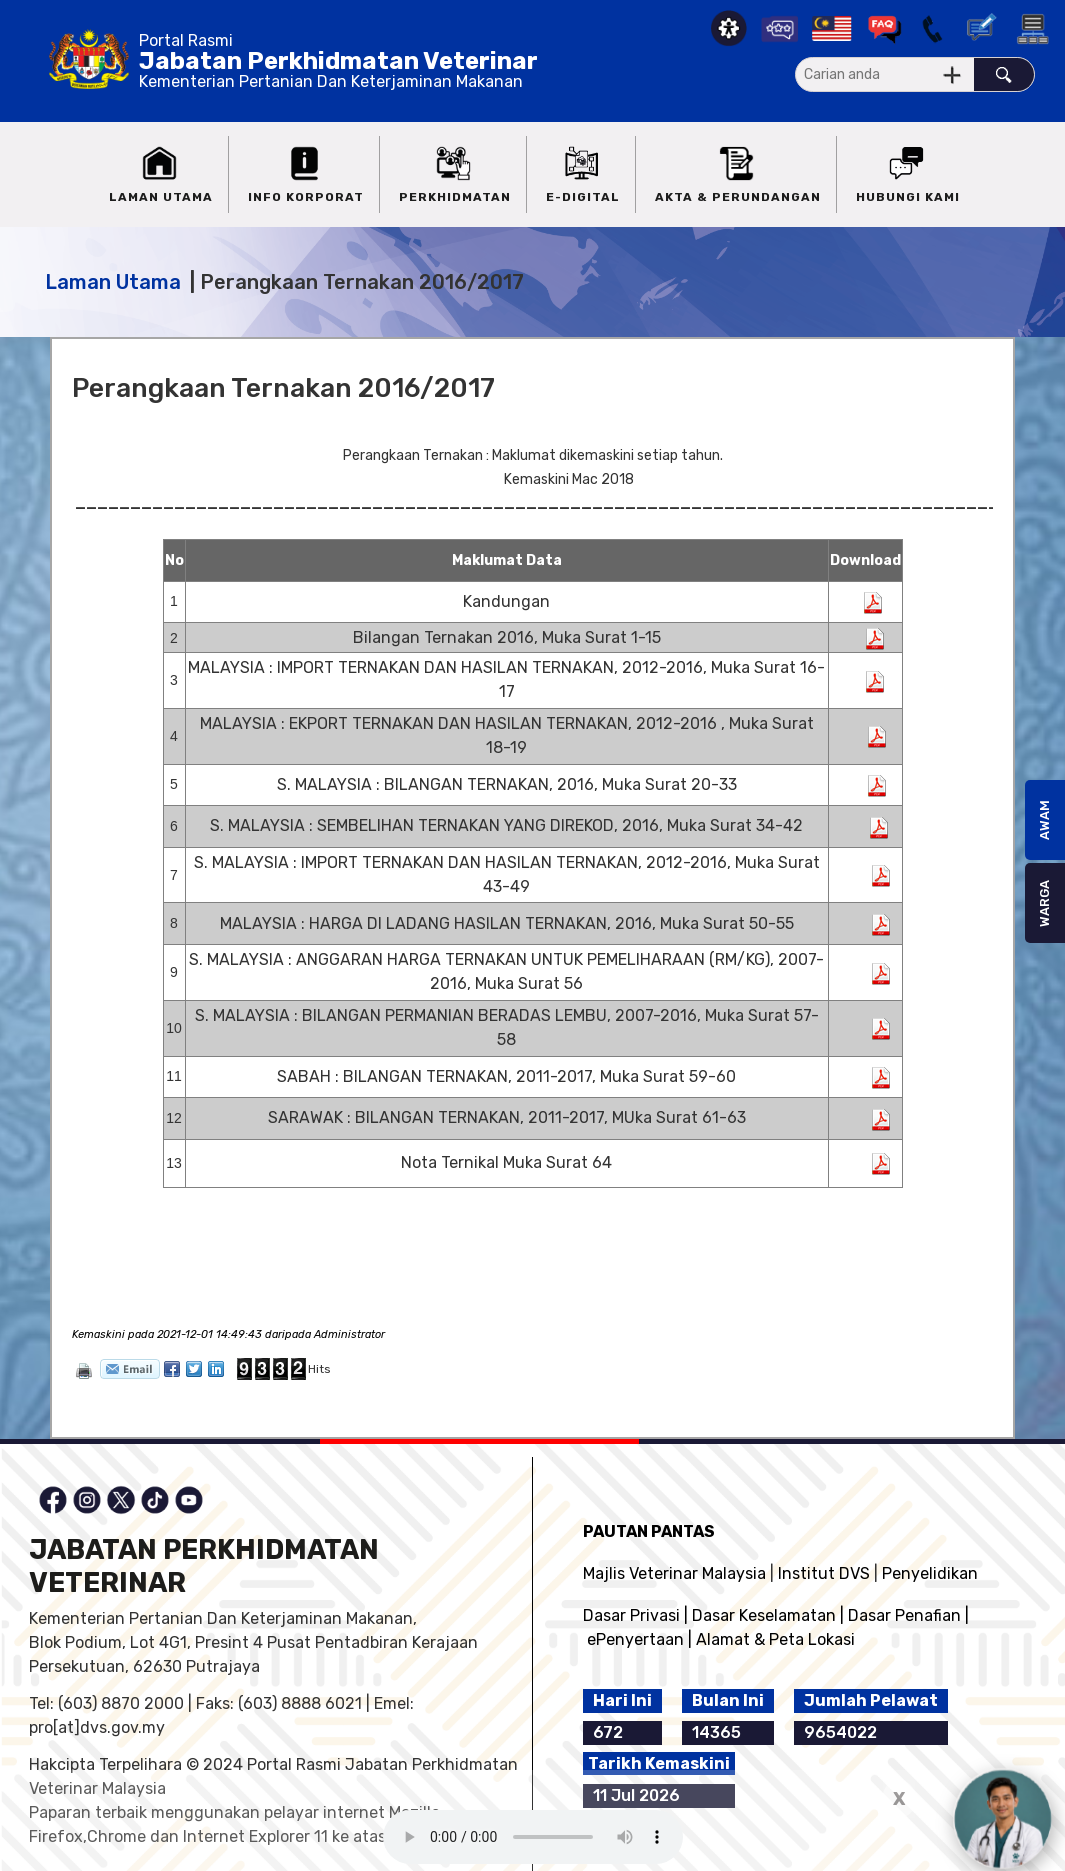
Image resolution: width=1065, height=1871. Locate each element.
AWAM (1044, 820)
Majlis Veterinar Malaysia (674, 1573)
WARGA (1044, 903)
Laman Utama (113, 282)
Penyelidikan (930, 1573)
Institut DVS (824, 1573)
